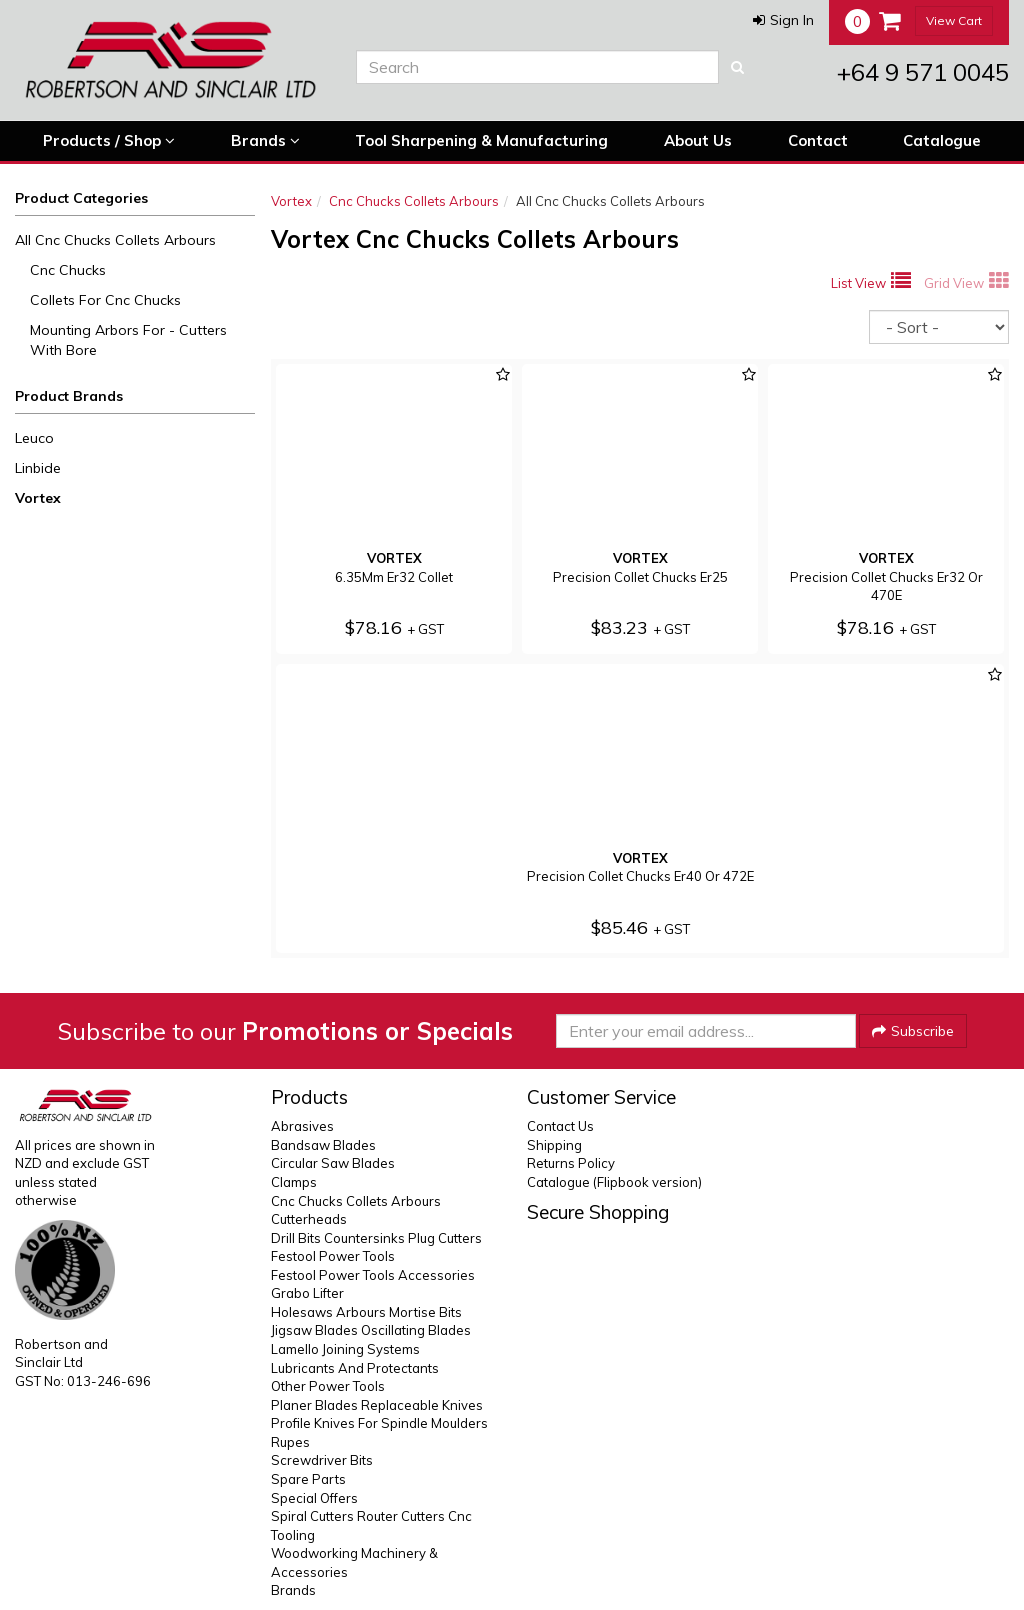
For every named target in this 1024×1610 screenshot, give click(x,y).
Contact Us (560, 1126)
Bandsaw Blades (323, 1145)
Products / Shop (109, 141)
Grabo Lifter (307, 1293)
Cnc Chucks (68, 270)
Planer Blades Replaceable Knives (377, 1405)
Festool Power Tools (333, 1256)
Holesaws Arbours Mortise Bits (366, 1312)
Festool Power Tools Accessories (373, 1275)
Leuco (34, 438)
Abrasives (302, 1126)
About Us (698, 140)
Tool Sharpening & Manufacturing (481, 140)
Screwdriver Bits (322, 1460)
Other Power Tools (328, 1386)
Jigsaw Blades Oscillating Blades (371, 1330)
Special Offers (314, 1498)
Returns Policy (571, 1163)
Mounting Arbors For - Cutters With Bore (128, 340)
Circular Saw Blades (333, 1163)
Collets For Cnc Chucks (105, 300)
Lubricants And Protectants (355, 1368)
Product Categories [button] (81, 198)
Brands (265, 141)
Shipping (554, 1145)
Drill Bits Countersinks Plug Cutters (376, 1238)
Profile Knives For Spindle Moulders (379, 1423)
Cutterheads (309, 1219)
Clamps (294, 1182)
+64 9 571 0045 (923, 72)
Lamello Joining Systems (345, 1349)
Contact (818, 140)
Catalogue (942, 140)
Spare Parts (308, 1479)
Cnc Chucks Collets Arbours (414, 201)
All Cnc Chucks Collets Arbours (115, 240)
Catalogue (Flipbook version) (614, 1182)
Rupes (290, 1442)
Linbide (38, 468)
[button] (783, 20)
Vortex (38, 498)
